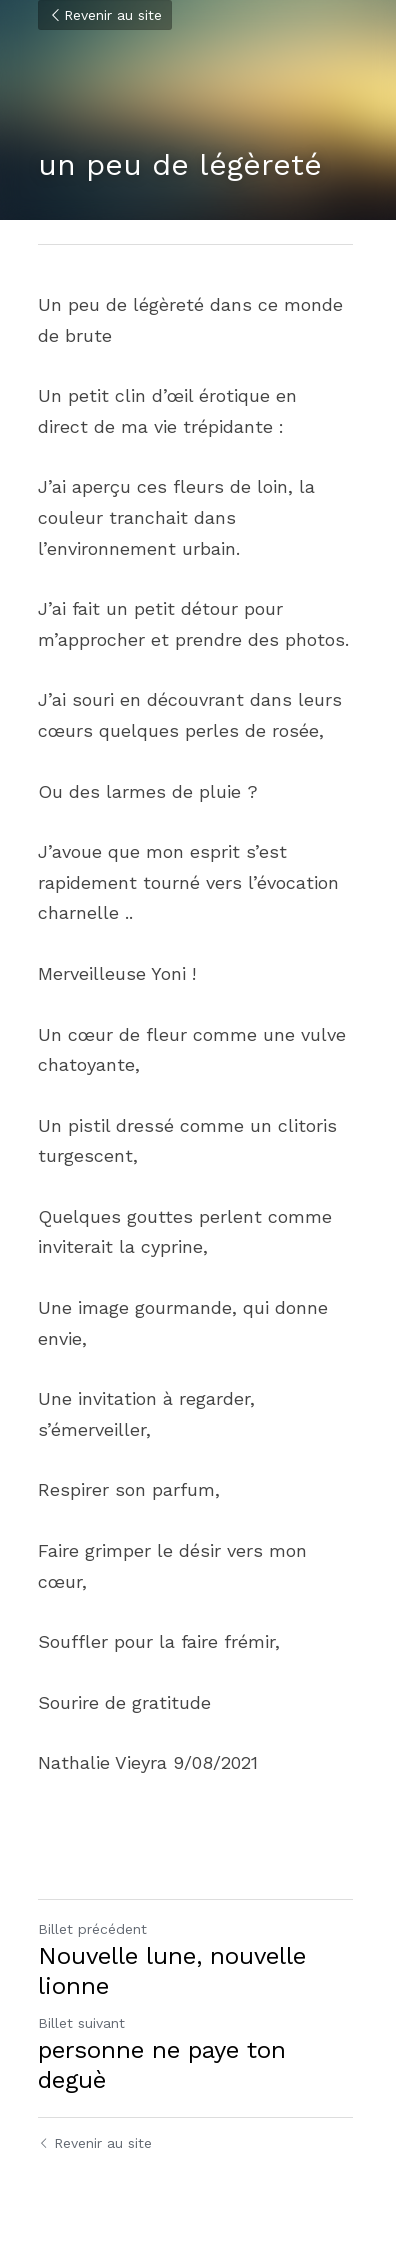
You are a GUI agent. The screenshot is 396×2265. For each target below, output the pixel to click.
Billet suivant (81, 2023)
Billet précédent (92, 1929)
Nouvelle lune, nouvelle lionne (172, 1971)
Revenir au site (105, 15)
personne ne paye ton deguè (162, 2065)
